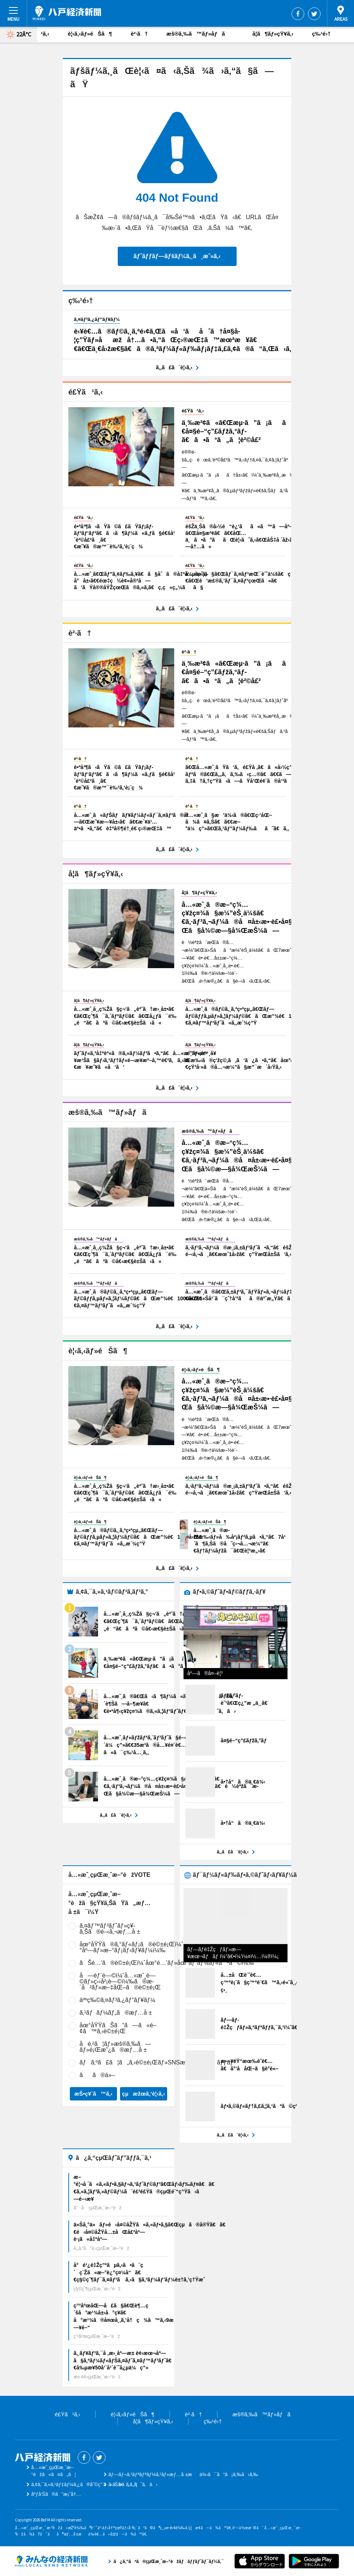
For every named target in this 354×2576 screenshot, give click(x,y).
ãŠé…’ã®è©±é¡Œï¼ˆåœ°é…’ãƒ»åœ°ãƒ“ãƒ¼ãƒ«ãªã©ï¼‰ (166, 1963)
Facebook (298, 13)
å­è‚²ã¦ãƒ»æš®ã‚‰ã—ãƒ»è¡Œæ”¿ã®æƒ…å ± (115, 2047)
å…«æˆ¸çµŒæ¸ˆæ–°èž (67, 13)
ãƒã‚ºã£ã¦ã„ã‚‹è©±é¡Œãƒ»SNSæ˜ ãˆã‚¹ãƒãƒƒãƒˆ (157, 2062)
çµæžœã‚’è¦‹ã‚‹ (143, 2093)
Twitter (314, 13)
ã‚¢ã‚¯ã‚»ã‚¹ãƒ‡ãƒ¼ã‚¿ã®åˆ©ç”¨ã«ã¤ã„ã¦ (84, 2484)
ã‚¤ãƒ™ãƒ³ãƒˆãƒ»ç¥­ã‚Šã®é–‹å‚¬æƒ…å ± (109, 1929)
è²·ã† (139, 33)
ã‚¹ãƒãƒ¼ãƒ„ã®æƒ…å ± (115, 2012)
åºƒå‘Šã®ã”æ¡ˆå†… (56, 2494)
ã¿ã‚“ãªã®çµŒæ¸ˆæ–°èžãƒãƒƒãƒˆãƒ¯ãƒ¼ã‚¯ (51, 2561)
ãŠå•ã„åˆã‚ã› (132, 2484)
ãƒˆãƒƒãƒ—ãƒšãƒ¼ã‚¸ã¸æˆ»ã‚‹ (176, 256)
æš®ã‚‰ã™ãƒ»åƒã (200, 33)
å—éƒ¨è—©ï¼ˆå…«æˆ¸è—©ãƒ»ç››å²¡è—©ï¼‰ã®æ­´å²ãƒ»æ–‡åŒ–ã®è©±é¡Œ (119, 1981)
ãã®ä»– (97, 2075)
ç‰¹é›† (321, 33)
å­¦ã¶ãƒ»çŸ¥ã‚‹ (273, 33)
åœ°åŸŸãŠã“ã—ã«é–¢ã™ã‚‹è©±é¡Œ (117, 2028)
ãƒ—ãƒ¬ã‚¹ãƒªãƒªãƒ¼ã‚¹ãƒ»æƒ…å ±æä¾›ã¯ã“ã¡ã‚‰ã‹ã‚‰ (183, 2474)
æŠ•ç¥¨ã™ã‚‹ (93, 2093)
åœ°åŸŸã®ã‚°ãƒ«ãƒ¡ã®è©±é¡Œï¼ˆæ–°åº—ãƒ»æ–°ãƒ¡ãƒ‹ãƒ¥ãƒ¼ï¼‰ (135, 1947)
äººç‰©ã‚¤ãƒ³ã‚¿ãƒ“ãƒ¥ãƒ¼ (117, 2000)
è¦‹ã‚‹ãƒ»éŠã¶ (90, 33)
